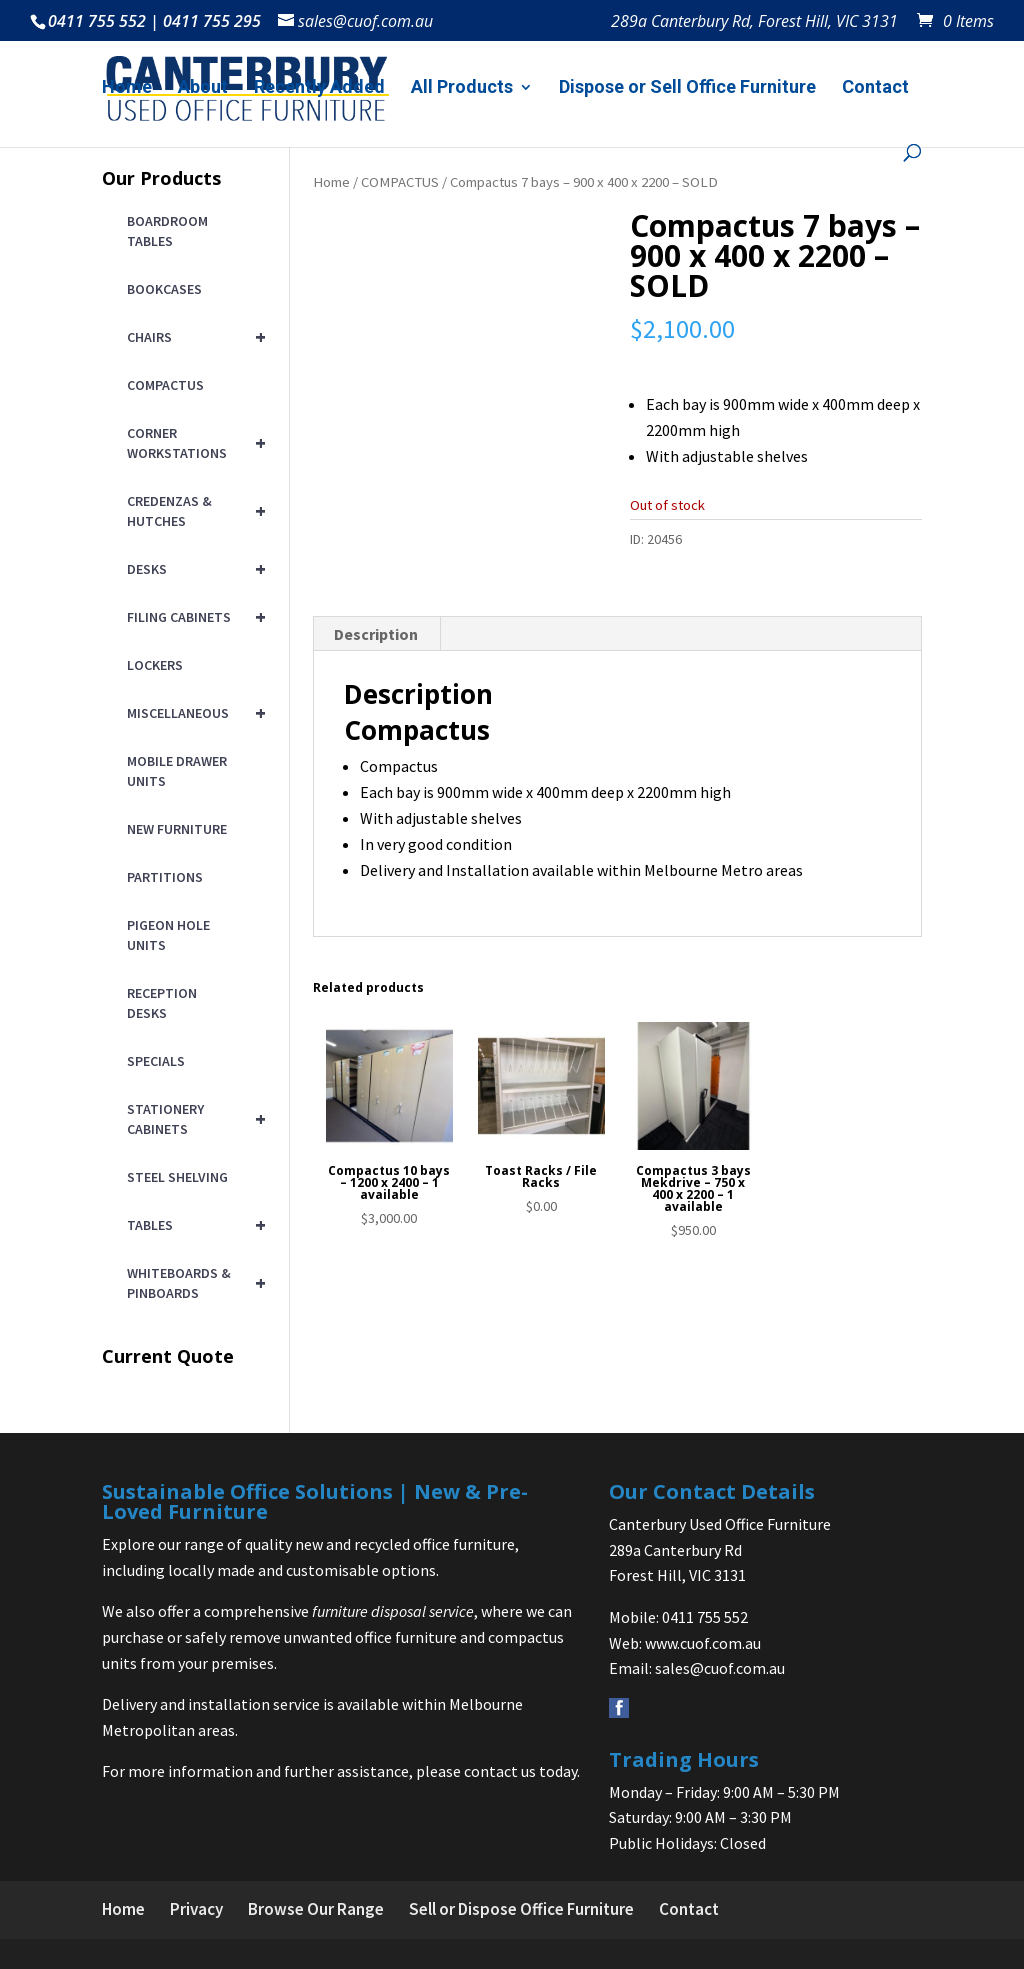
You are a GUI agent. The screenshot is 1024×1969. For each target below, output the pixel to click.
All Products (462, 88)
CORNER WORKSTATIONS (192, 443)
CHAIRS (192, 337)
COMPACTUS (400, 182)
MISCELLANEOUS (192, 713)
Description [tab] (376, 634)
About (203, 88)
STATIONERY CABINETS (192, 1119)
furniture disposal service (393, 1611)
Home (127, 88)
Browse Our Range (316, 1909)
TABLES (192, 1225)
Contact (875, 88)
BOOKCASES (164, 289)
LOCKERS (155, 665)
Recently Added (319, 88)
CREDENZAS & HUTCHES (192, 511)
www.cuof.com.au (703, 1643)
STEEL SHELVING (177, 1177)
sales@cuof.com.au (720, 1668)
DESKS (192, 569)
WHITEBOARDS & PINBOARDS (192, 1283)
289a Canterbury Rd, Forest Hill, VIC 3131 (754, 22)
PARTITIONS (165, 877)
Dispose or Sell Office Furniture (687, 88)
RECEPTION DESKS (162, 1003)
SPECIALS (156, 1061)
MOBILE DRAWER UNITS (177, 771)
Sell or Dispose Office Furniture (521, 1909)
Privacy (196, 1909)
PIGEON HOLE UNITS (168, 935)
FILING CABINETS (192, 617)
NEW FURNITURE (177, 829)
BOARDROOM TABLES (167, 231)
